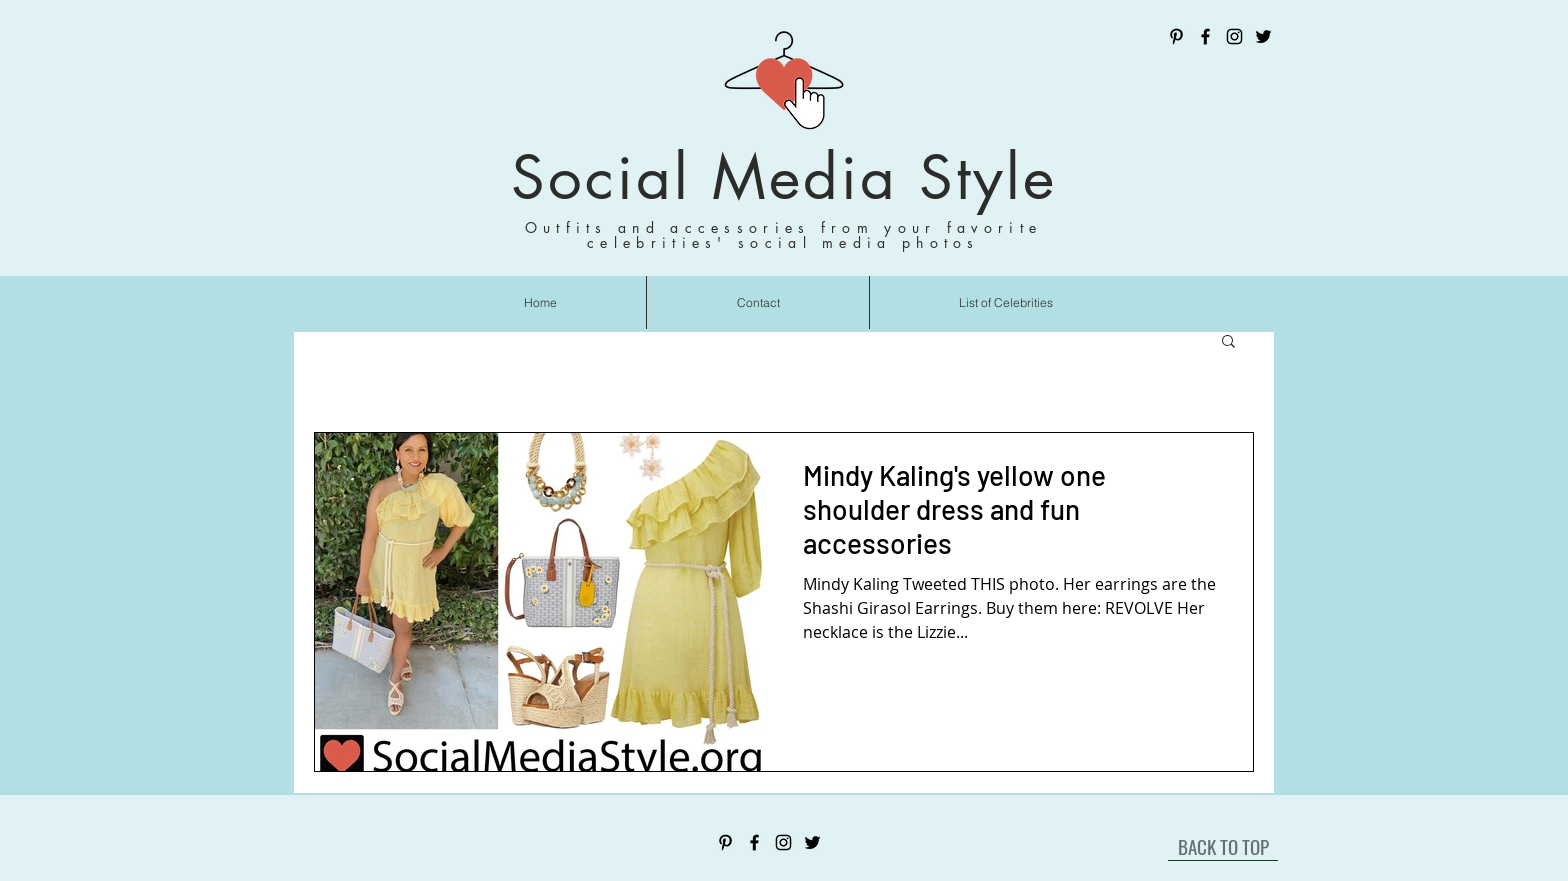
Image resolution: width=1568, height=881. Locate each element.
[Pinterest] (1176, 36)
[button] (1228, 342)
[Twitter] (1263, 36)
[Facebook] (1205, 36)
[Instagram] (1234, 36)
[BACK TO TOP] (1223, 846)
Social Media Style (784, 177)
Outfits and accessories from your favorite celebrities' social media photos (784, 235)
